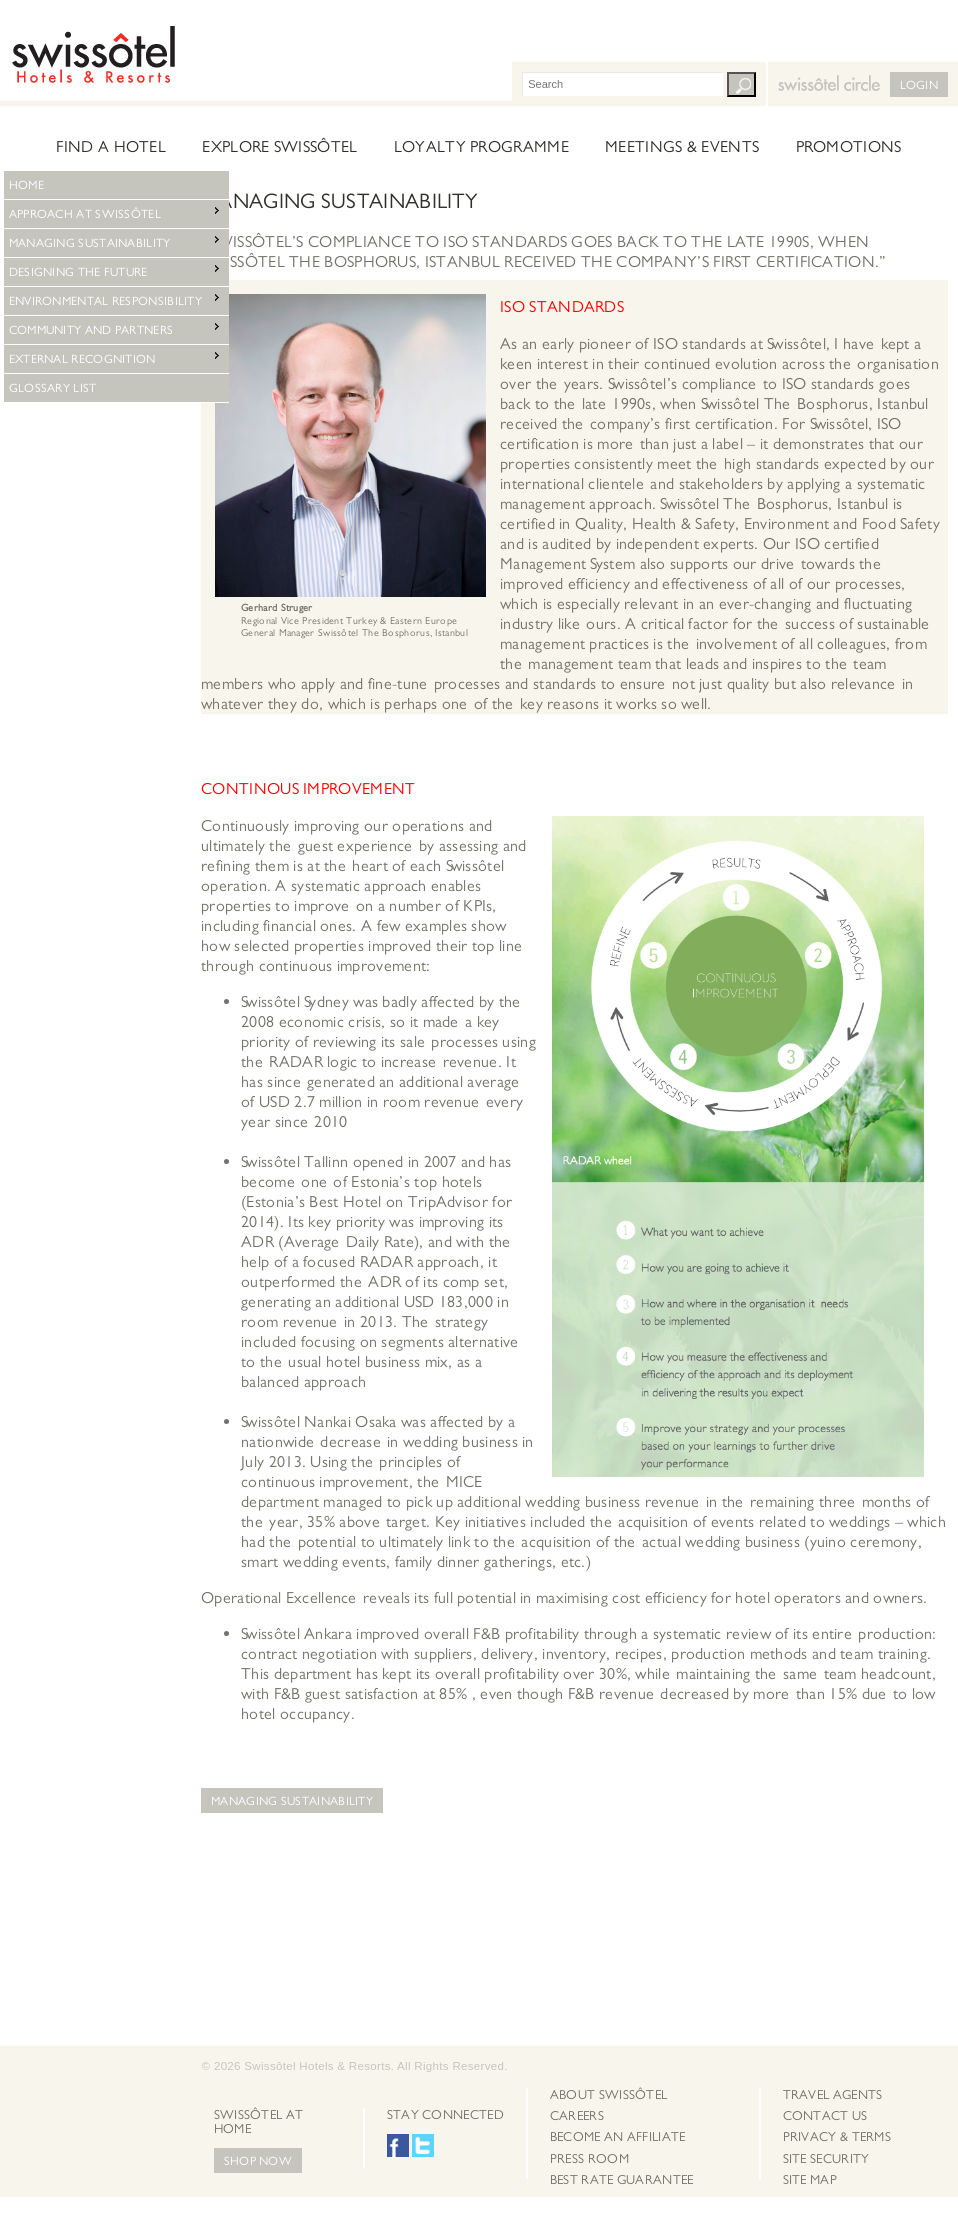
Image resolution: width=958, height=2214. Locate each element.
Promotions (849, 146)
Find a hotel (111, 146)
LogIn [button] (919, 85)
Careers (577, 2116)
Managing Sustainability (292, 1801)
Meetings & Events (682, 146)
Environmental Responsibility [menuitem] (116, 298)
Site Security (826, 2159)
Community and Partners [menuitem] (116, 327)
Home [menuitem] (26, 185)
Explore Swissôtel (279, 146)
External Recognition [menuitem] (116, 356)
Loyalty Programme (481, 146)
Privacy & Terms (837, 2137)
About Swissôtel (609, 2095)
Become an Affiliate (618, 2137)
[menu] (116, 185)
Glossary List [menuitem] (53, 388)
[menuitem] (622, 2095)
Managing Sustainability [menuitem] (116, 240)
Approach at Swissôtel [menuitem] (116, 211)
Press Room (589, 2159)
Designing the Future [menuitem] (116, 269)
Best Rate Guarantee (622, 2180)
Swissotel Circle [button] (782, 75)
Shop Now (258, 2161)
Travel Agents (833, 2095)
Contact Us (825, 2116)
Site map (810, 2180)
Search (741, 84)
